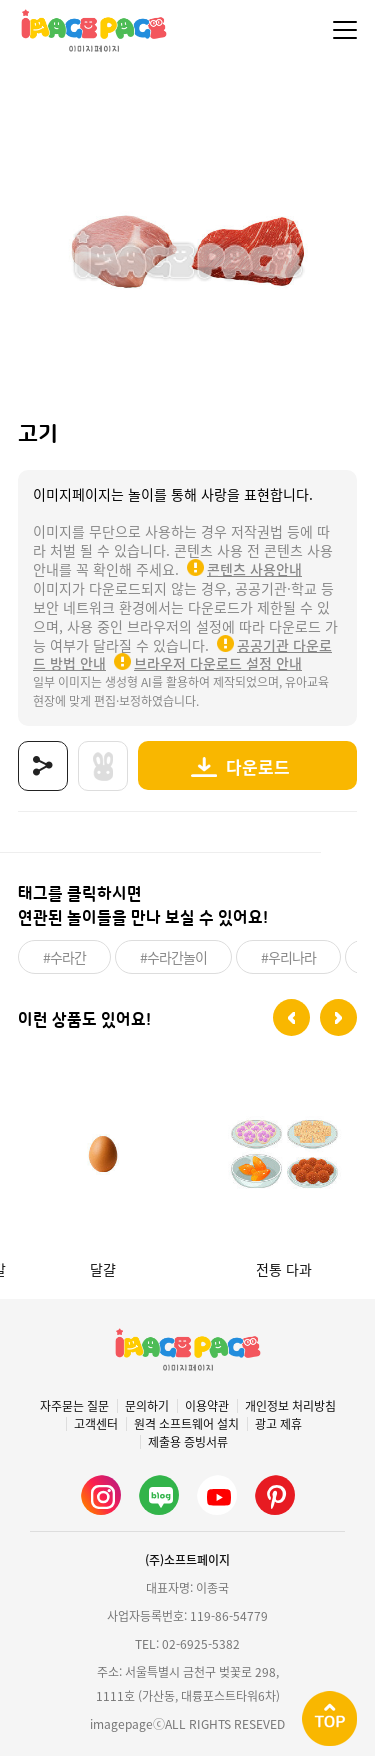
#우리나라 (288, 957)
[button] (291, 1017)
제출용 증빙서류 (188, 1442)
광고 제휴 (278, 1424)
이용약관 (207, 1406)
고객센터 (96, 1424)
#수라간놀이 (173, 957)
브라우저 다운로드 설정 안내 (218, 663)
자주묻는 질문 (74, 1406)
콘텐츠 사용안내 (254, 569)
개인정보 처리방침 (290, 1406)
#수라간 (64, 957)
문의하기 (147, 1406)
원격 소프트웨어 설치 (186, 1424)
